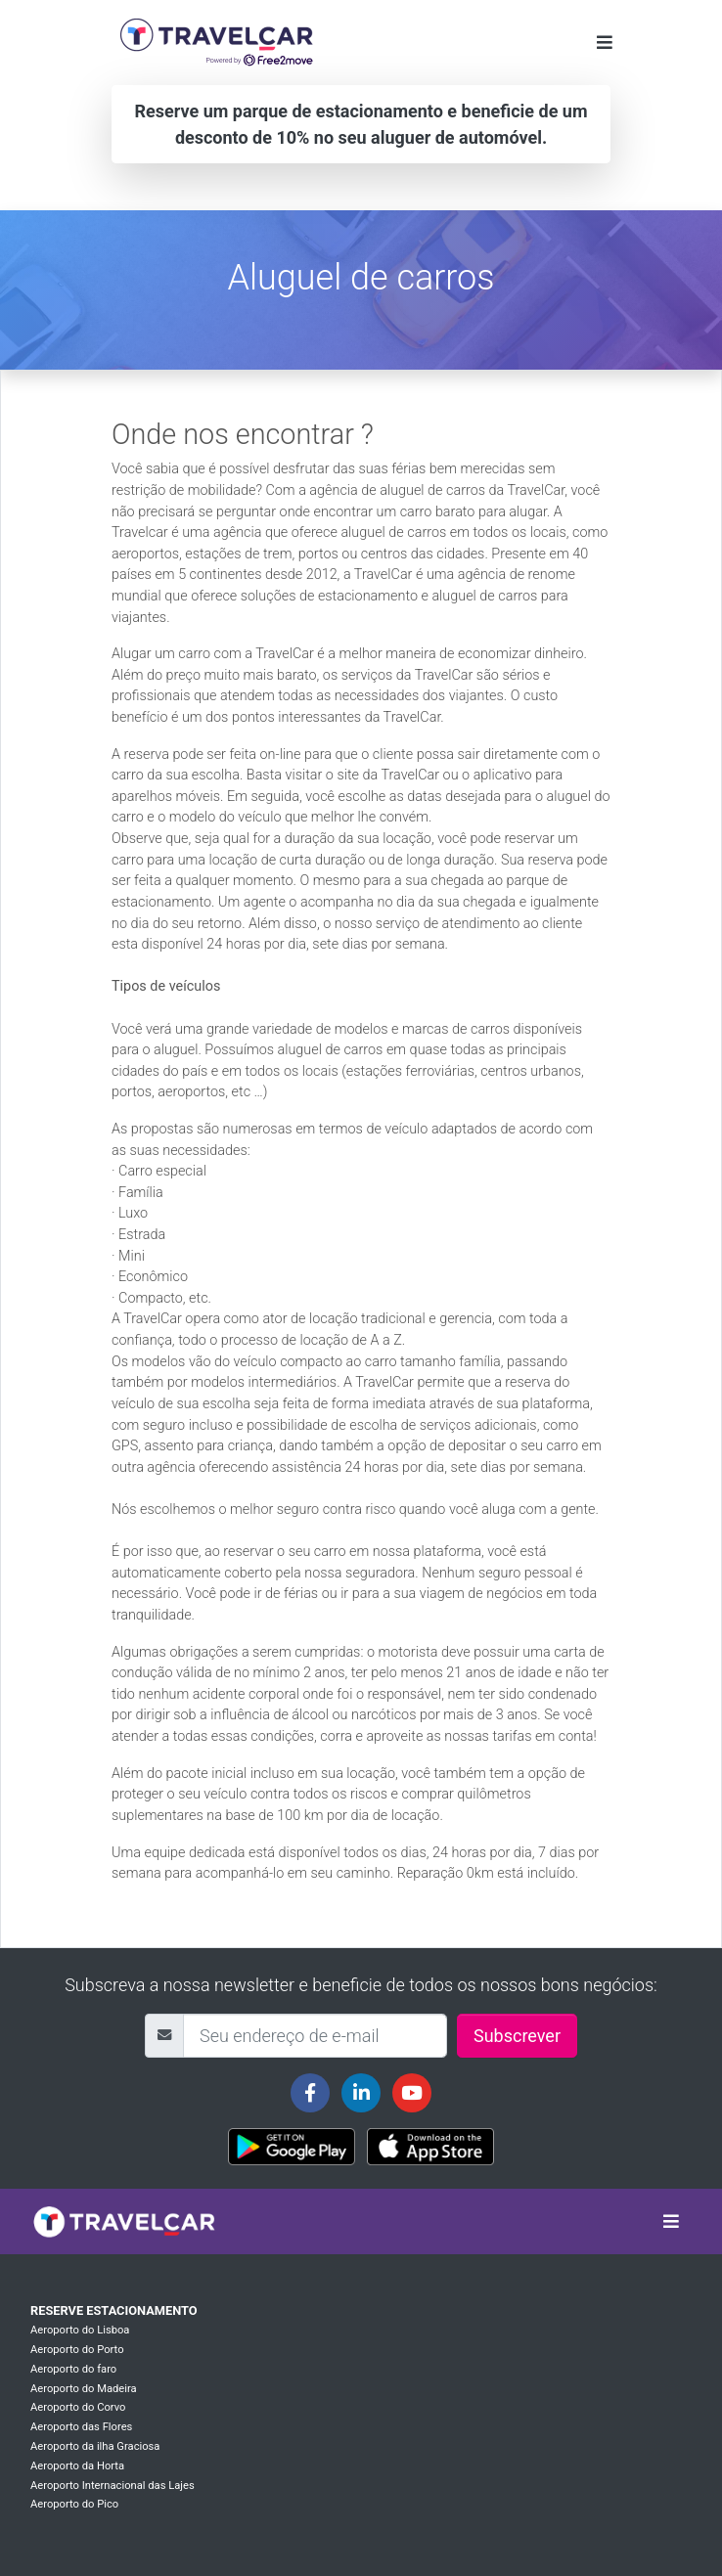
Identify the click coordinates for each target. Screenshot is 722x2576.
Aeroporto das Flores (81, 2427)
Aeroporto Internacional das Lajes (112, 2485)
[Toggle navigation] (604, 42)
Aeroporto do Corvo (77, 2407)
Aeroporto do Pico (74, 2504)
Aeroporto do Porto (77, 2349)
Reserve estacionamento (114, 2310)
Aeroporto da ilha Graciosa (94, 2446)
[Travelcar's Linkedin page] (361, 2092)
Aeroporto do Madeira (83, 2388)
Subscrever (517, 2035)
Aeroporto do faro (73, 2369)
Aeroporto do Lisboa (79, 2330)
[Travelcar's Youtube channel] (411, 2092)
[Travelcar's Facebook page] (310, 2092)
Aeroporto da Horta (77, 2466)
